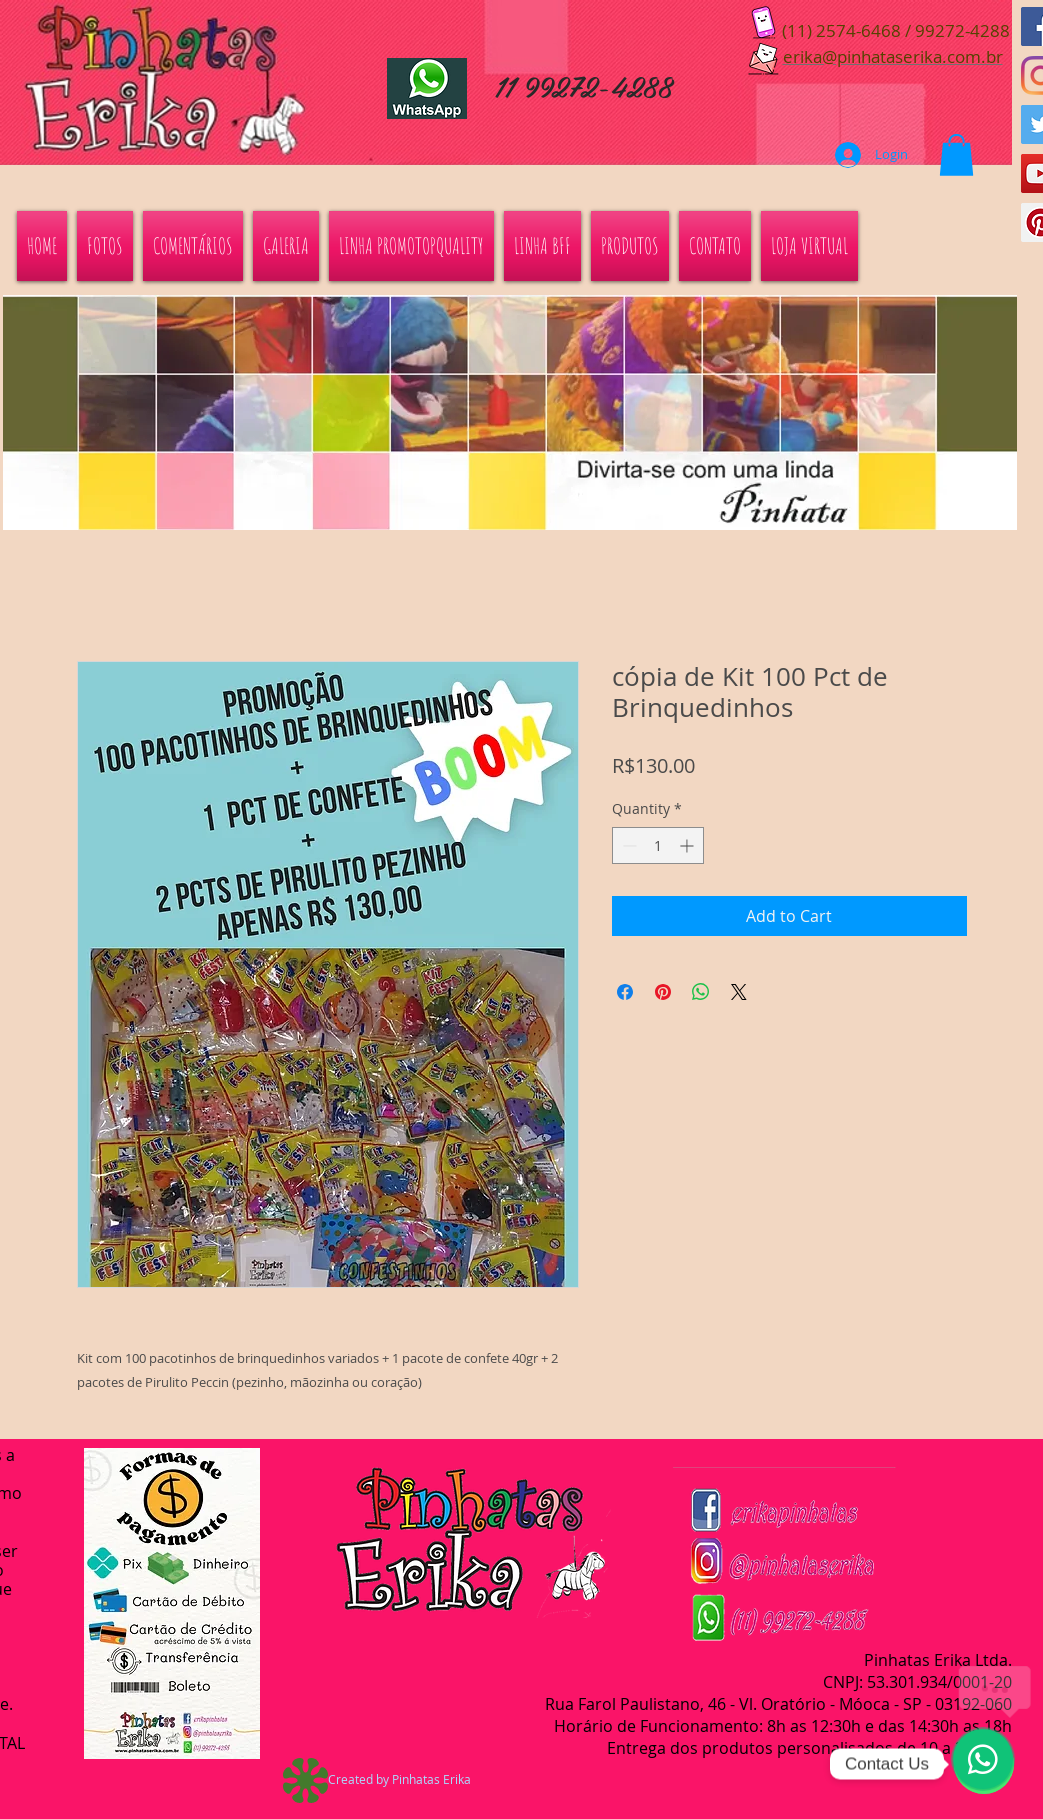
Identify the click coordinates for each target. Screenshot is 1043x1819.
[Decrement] (627, 845)
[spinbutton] (658, 845)
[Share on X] (739, 992)
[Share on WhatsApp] (701, 992)
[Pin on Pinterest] (663, 992)
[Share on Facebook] (625, 992)
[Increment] (688, 845)
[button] (956, 155)
